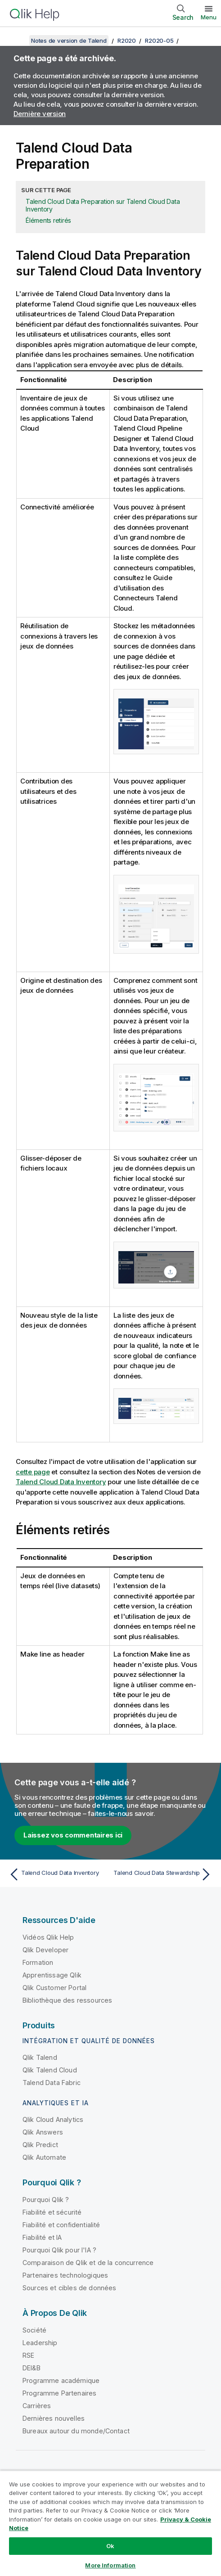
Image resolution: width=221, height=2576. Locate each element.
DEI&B (32, 2368)
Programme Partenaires (59, 2393)
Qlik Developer (45, 1950)
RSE (28, 2355)
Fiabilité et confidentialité (61, 2225)
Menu (208, 17)
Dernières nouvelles (54, 2418)
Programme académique (61, 2380)
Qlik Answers (43, 2132)
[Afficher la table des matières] (18, 40)
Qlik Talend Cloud (50, 2070)
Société (34, 2330)
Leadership (40, 2342)
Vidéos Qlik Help (48, 1937)
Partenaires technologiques (65, 2275)
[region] (110, 2523)
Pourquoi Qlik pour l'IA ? (59, 2250)
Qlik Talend (40, 2057)
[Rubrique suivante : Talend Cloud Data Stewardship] (163, 1874)
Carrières (37, 2405)
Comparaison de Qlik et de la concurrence (88, 2262)
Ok (110, 2545)
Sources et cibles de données (69, 2288)
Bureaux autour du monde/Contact (76, 2431)
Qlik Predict (40, 2144)
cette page (33, 1472)
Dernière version (40, 113)
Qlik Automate (44, 2157)
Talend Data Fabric (52, 2082)
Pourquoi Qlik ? (46, 2199)
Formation (38, 1962)
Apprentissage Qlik (52, 1975)
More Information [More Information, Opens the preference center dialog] (110, 2565)
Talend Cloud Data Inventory (61, 1481)
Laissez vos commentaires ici (72, 1835)
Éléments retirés (48, 220)
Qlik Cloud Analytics (53, 2119)
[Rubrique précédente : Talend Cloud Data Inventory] (57, 1874)
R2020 (126, 40)
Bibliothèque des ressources (67, 2000)
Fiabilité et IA (42, 2237)
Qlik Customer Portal (54, 1987)
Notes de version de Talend (69, 40)
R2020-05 (159, 40)
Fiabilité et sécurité (52, 2212)
